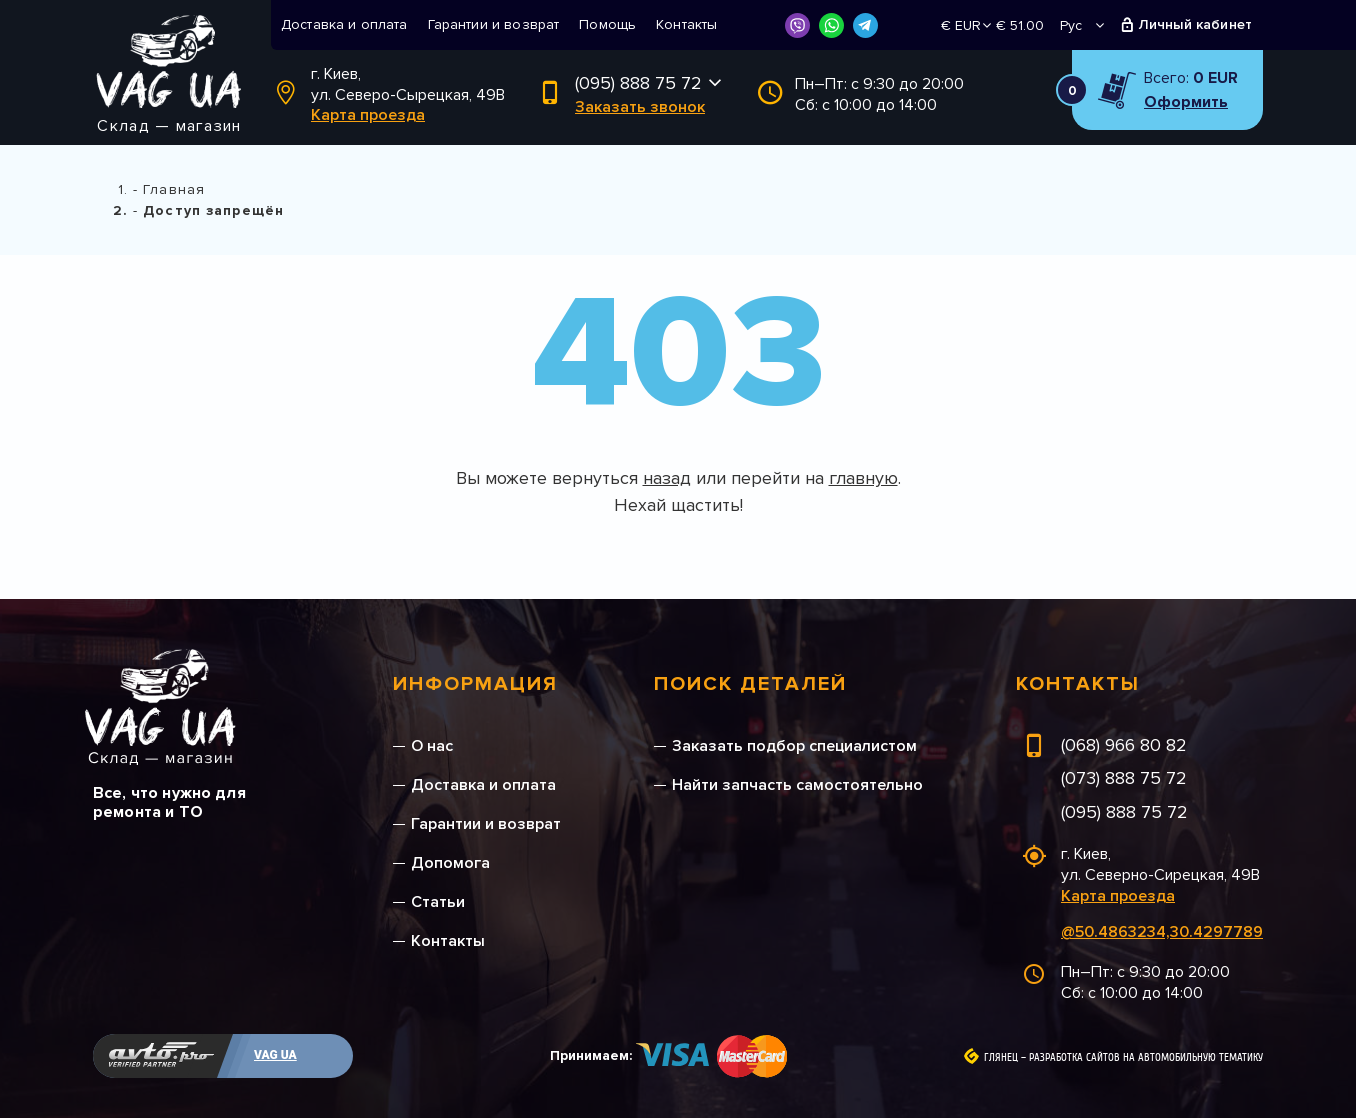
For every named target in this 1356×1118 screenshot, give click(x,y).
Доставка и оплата (344, 24)
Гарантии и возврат (494, 24)
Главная (174, 189)
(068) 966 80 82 (1124, 745)
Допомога (450, 863)
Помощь (607, 24)
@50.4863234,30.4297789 (1162, 932)
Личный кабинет (1195, 24)
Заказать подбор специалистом (794, 746)
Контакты (686, 24)
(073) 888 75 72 (1124, 778)
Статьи (438, 902)
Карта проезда (368, 115)
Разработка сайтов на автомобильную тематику (1146, 1058)
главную (863, 478)
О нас (432, 746)
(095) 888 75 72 (638, 83)
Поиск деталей (750, 684)
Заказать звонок (640, 107)
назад (667, 478)
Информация (475, 684)
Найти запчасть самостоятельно (797, 785)
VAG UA (275, 1055)
